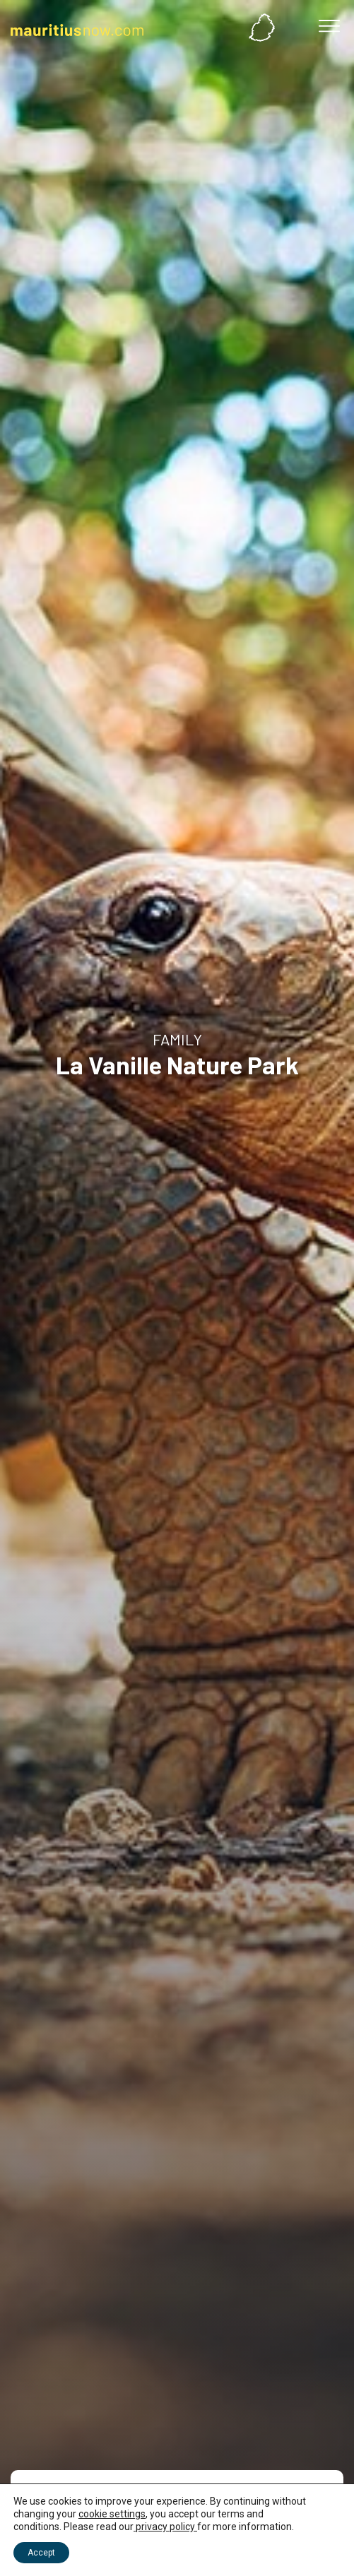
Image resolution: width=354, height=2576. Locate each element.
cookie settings (112, 2513)
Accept (41, 2553)
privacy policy (165, 2526)
